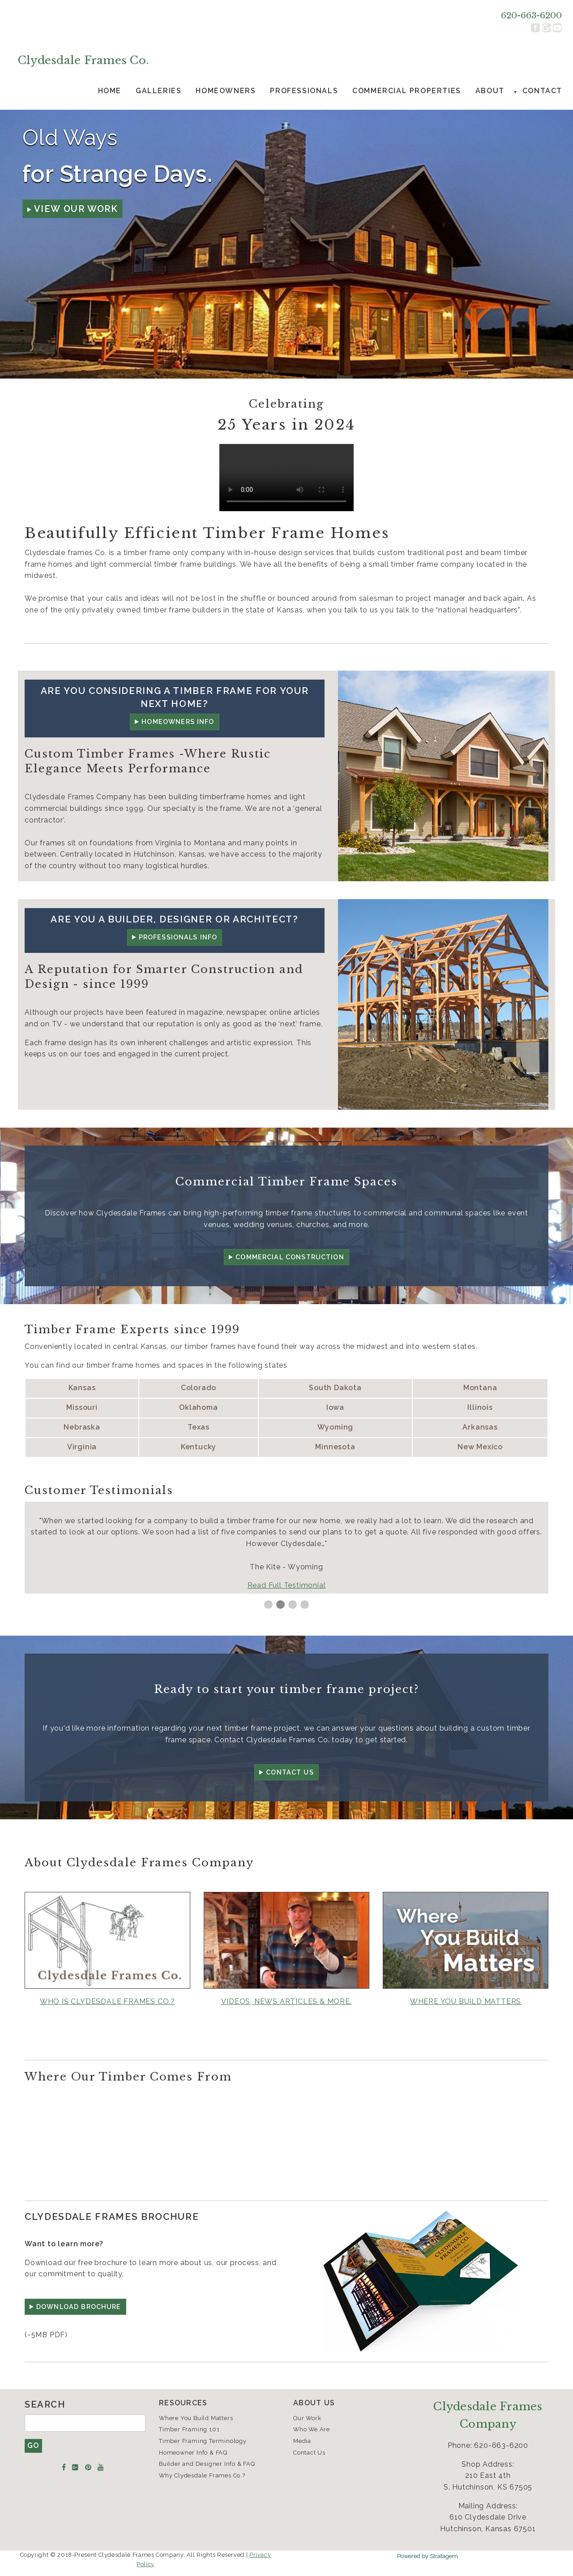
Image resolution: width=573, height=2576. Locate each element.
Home (109, 90)
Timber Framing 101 (189, 2429)
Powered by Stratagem (427, 2556)
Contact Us (290, 1772)
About (490, 90)
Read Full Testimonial (287, 1585)
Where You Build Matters (196, 2418)
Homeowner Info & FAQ (193, 2452)
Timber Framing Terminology (203, 2441)
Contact (542, 90)
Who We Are (311, 2429)
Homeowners (226, 90)
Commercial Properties (406, 90)
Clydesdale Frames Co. (83, 60)
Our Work (307, 2418)
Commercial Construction (289, 1257)
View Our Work (76, 208)
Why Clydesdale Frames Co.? (202, 2475)
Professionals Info (178, 937)
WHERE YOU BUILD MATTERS (465, 2001)
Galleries (158, 90)
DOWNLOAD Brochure (78, 2306)
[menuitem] (109, 91)
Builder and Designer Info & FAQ (207, 2463)
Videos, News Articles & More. (286, 2001)
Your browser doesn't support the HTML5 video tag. (286, 477)
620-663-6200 (531, 15)
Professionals (304, 90)
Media (302, 2441)
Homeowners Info (177, 721)
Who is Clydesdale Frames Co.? (107, 2001)
